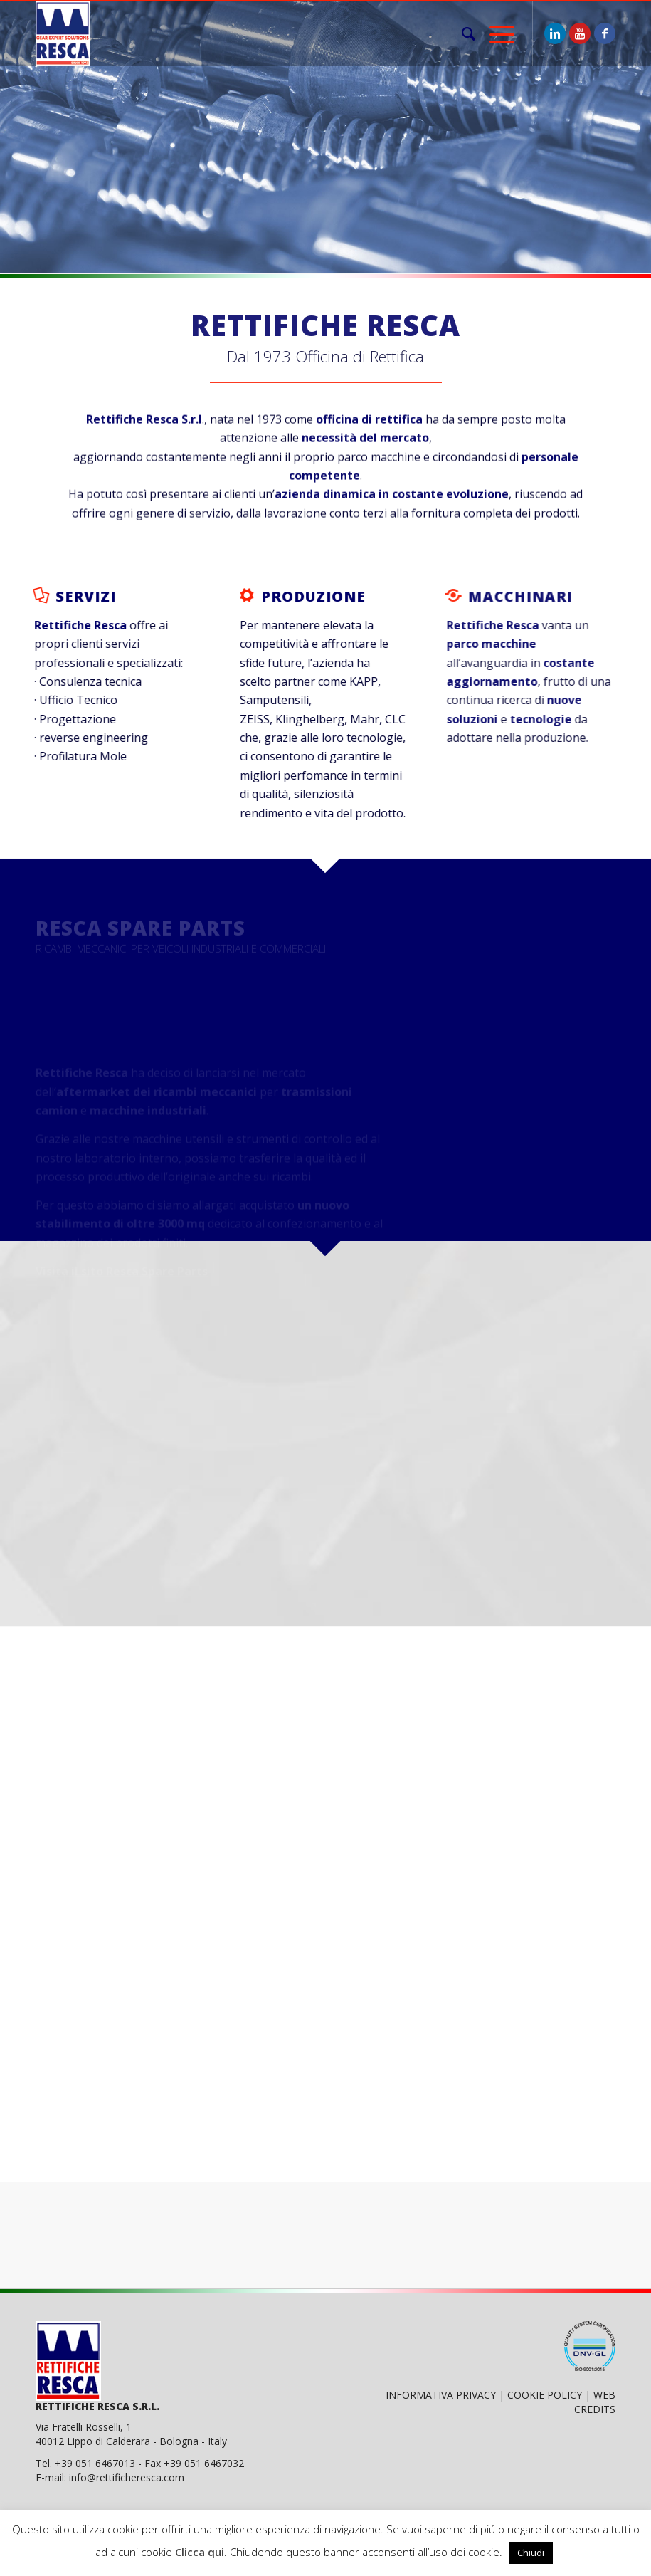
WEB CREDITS (594, 2402)
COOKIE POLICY (544, 2395)
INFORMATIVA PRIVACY (441, 2395)
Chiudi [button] (530, 2552)
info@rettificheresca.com (126, 2477)
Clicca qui (199, 2552)
